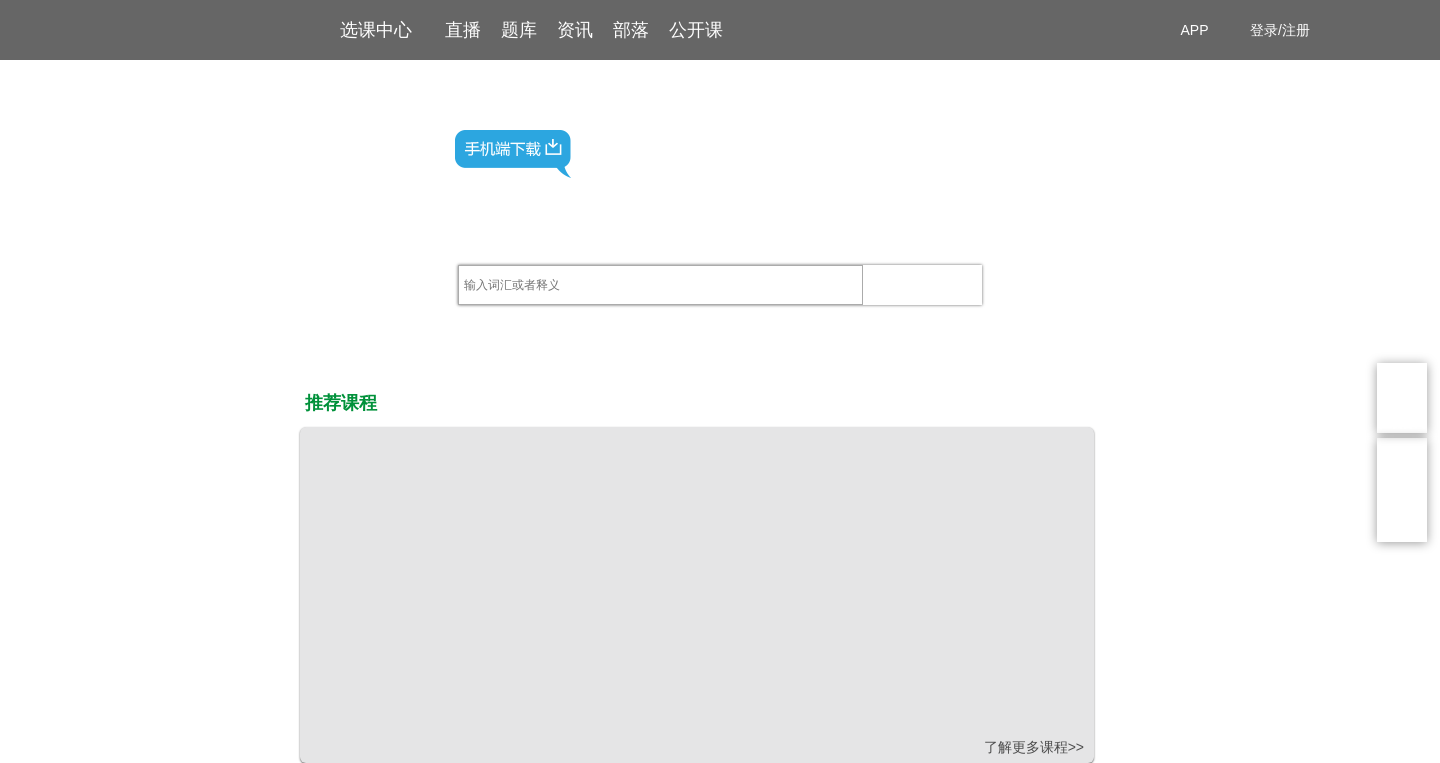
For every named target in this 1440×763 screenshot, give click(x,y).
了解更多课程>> (1034, 747)
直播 (463, 30)
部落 (631, 30)
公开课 (696, 30)
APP (1202, 30)
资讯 (575, 30)
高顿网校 (195, 28)
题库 (519, 30)
